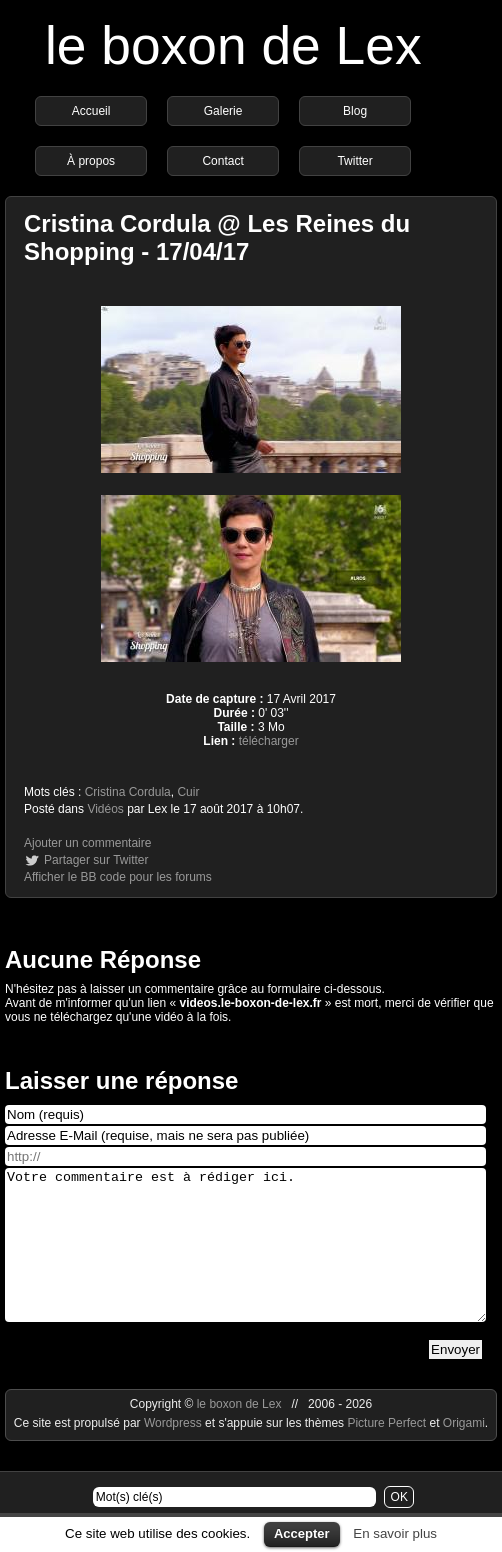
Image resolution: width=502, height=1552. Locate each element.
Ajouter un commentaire (87, 843)
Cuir (188, 792)
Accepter (302, 1533)
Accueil (91, 111)
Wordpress (174, 1453)
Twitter (354, 161)
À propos (91, 161)
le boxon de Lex (233, 45)
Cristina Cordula (128, 792)
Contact (222, 161)
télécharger (269, 741)
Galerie (223, 111)
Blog (355, 111)
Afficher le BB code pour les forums (118, 877)
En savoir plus (395, 1533)
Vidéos (105, 809)
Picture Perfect (386, 1453)
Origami (464, 1453)
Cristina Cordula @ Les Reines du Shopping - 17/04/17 (217, 237)
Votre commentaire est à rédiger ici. (245, 1260)
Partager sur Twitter (96, 860)
